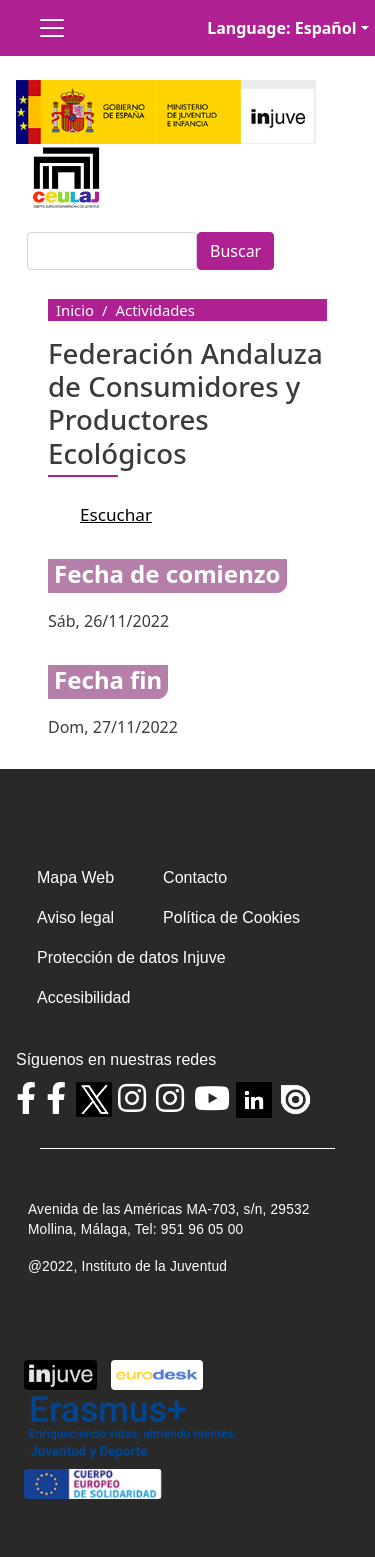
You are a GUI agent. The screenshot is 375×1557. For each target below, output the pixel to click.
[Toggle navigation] (52, 28)
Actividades (155, 310)
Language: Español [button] (281, 28)
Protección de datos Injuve (131, 957)
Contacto (195, 877)
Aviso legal (75, 917)
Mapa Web (75, 877)
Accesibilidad (83, 997)
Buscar (235, 251)
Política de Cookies (231, 917)
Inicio (75, 310)
